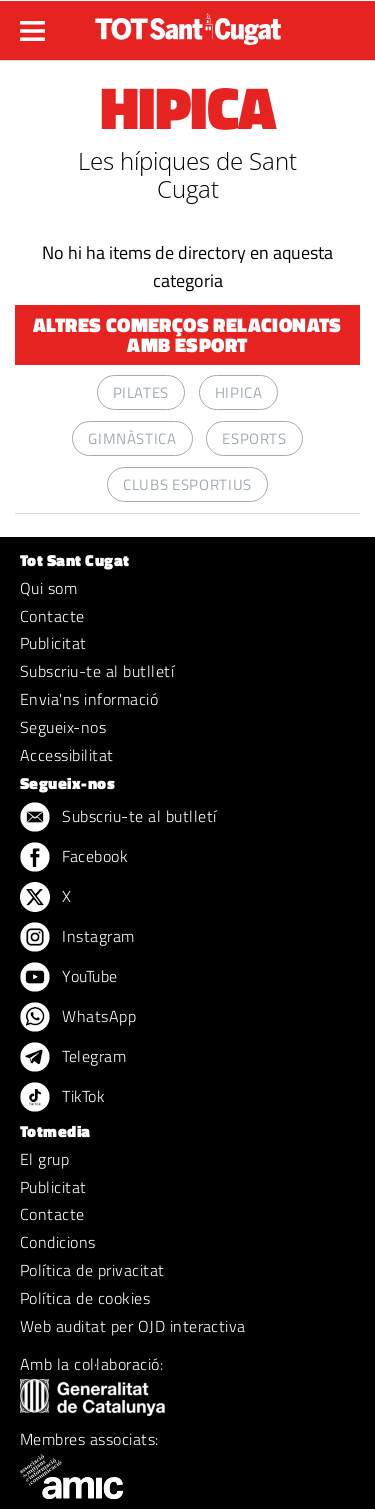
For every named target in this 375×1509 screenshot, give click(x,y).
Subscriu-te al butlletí (97, 671)
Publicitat (53, 643)
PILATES (141, 392)
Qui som (48, 588)
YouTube (69, 978)
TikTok (62, 1098)
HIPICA (239, 392)
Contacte (52, 616)
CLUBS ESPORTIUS (187, 484)
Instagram (77, 938)
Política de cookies (85, 1298)
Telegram (73, 1058)
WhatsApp (78, 1018)
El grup (44, 1159)
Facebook (74, 858)
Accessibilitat (67, 755)
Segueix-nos (63, 727)
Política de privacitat (92, 1270)
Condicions (58, 1242)
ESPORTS (254, 438)
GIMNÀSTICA (132, 438)
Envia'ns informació (89, 699)
